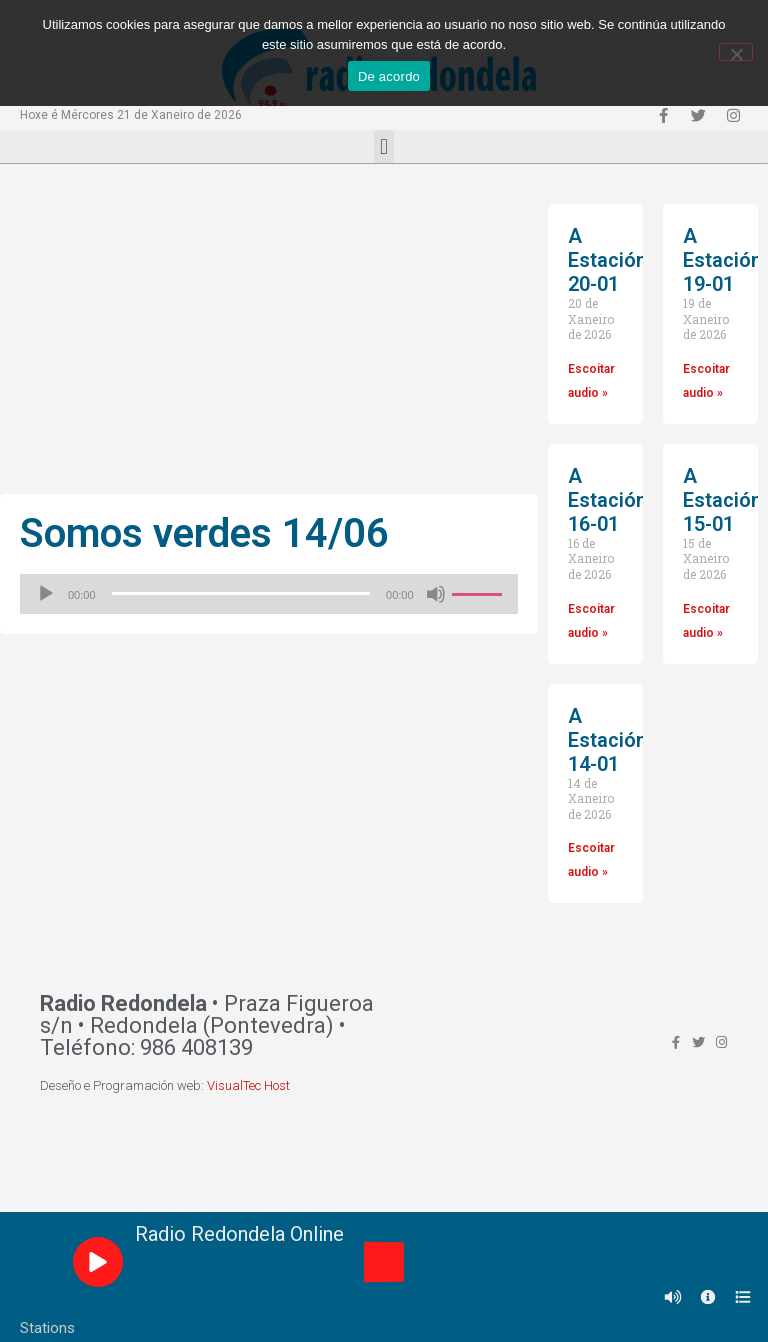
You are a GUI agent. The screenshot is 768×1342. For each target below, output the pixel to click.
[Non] (736, 52)
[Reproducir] (46, 594)
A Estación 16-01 (607, 500)
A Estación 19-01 (722, 260)
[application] (269, 594)
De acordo (389, 76)
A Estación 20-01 (607, 260)
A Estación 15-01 (722, 500)
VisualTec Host (248, 1085)
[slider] (241, 593)
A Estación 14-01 (607, 740)
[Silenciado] (436, 594)
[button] (383, 146)
